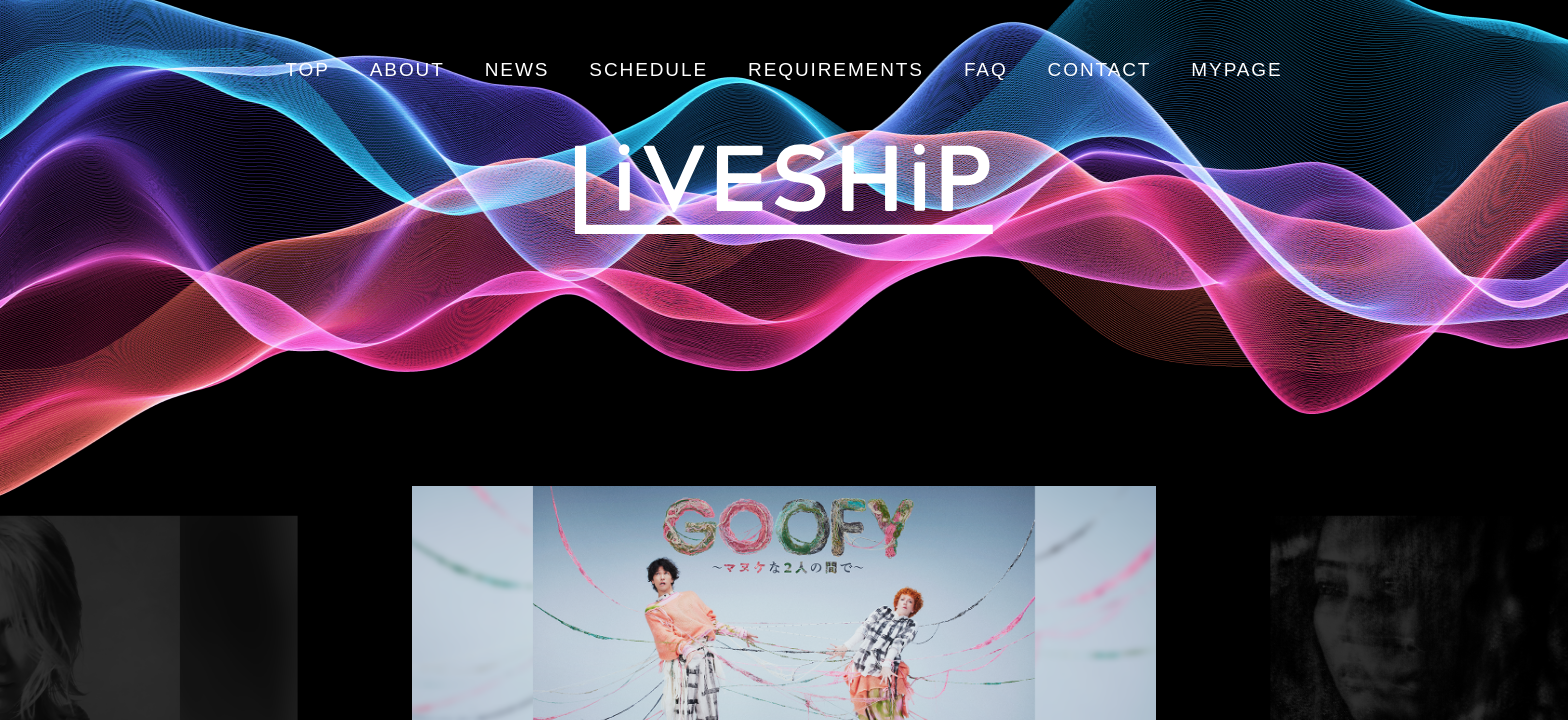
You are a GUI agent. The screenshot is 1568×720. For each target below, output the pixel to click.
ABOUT (407, 69)
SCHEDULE (648, 69)
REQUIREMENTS (836, 69)
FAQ (986, 69)
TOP (307, 69)
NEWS (517, 69)
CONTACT (1100, 69)
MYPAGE (1236, 69)
